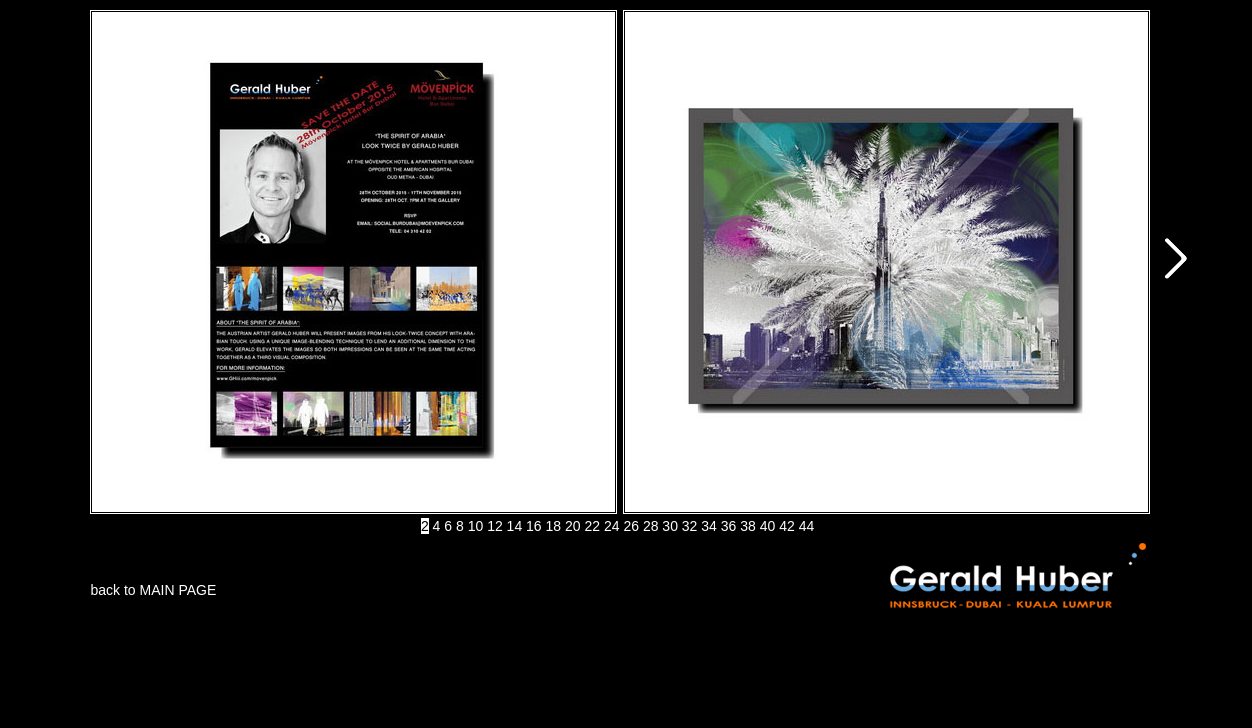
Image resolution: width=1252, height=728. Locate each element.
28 (651, 526)
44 (807, 526)
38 (748, 526)
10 (476, 526)
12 (495, 526)
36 (729, 526)
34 (709, 526)
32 (690, 526)
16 (534, 526)
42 (787, 526)
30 (670, 526)
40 (768, 526)
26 (631, 526)
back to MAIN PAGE (154, 590)
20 (573, 526)
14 (515, 526)
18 (554, 526)
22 (592, 526)
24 (612, 526)
